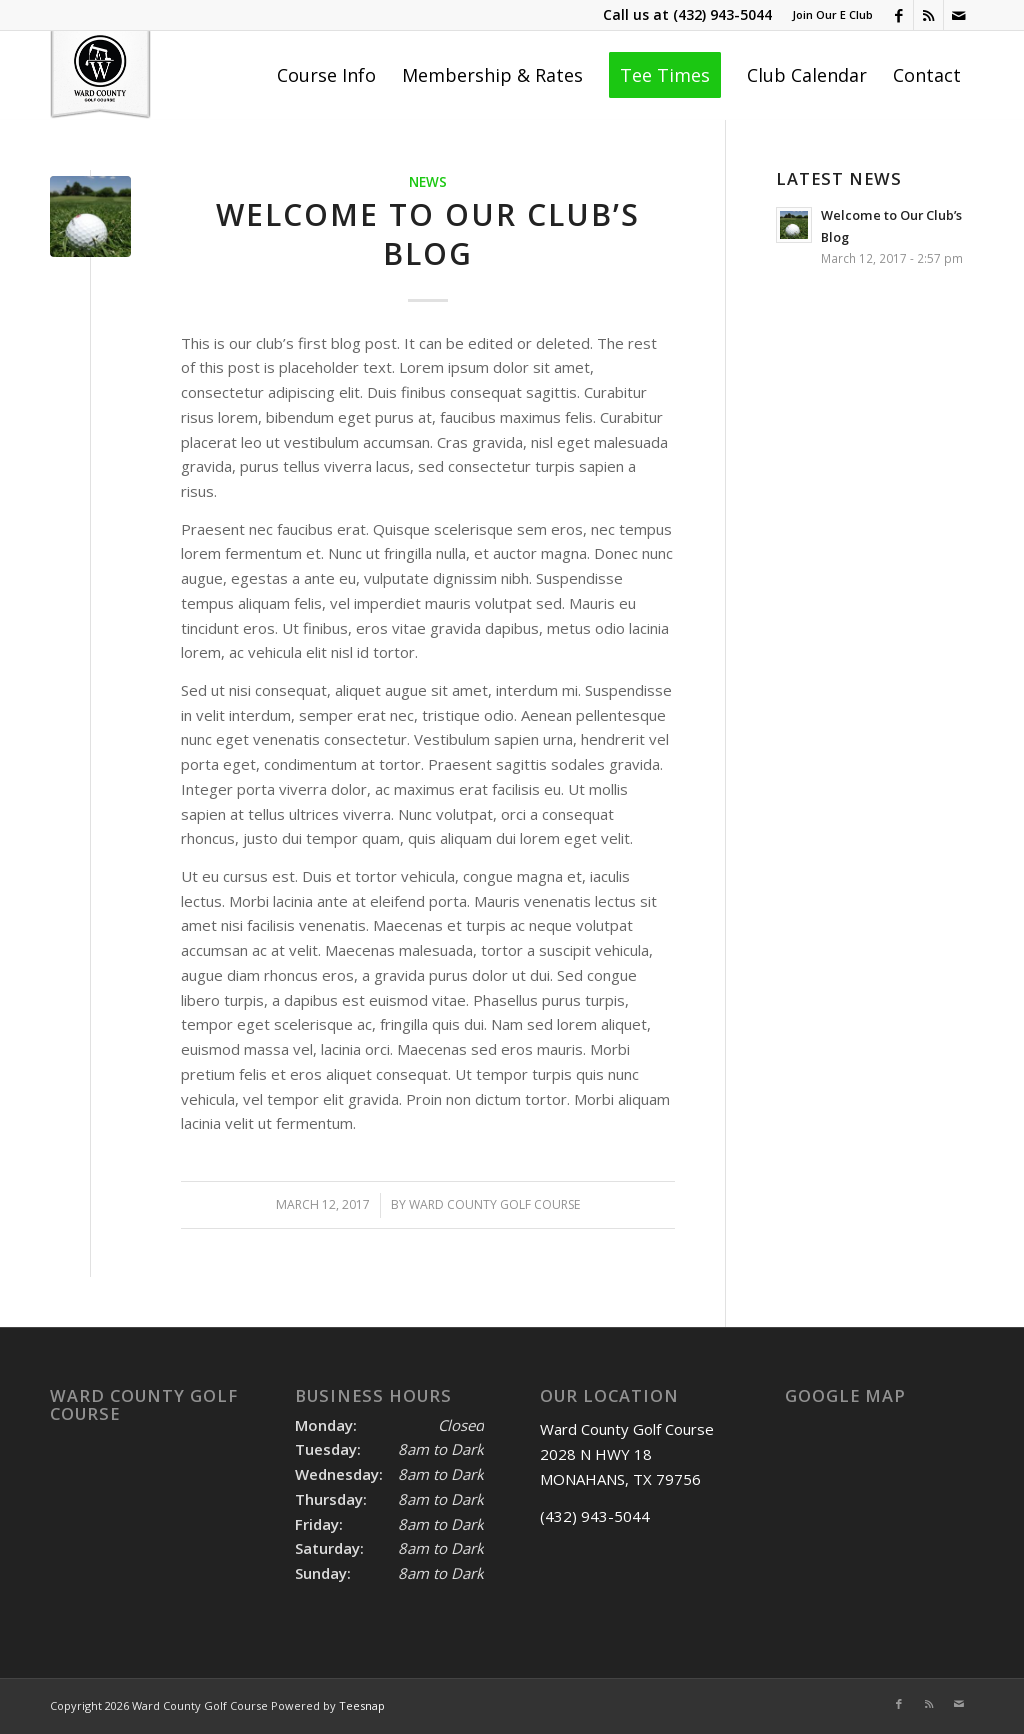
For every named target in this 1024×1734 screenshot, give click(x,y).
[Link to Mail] (959, 15)
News (428, 182)
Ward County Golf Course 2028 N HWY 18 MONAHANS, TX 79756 (627, 1454)
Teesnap (362, 1705)
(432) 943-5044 (722, 14)
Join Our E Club (832, 14)
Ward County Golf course (494, 1204)
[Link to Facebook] (898, 15)
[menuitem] (827, 15)
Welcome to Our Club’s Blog (428, 234)
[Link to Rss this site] (928, 15)
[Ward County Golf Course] (100, 75)
